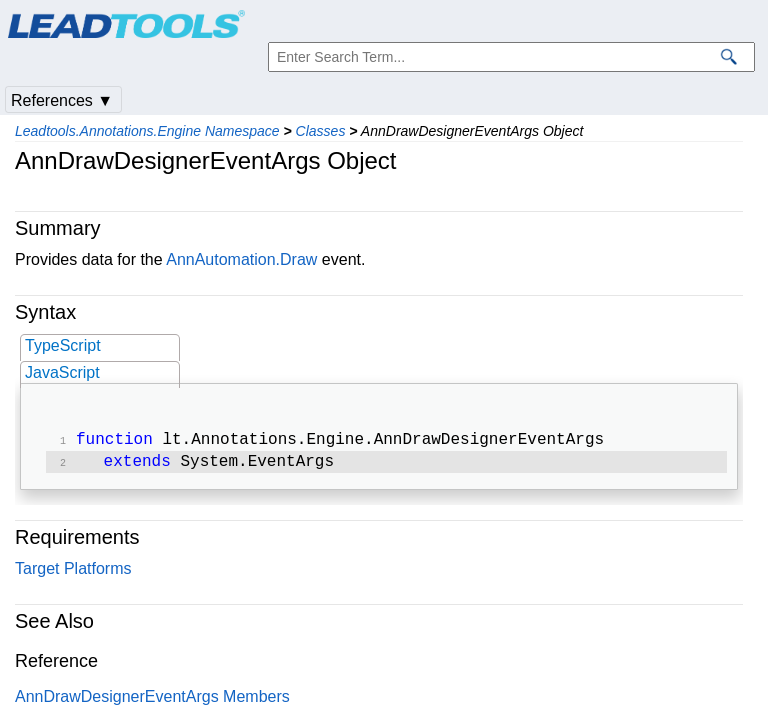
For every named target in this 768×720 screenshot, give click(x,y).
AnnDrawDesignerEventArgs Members (152, 700)
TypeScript (63, 345)
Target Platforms (73, 572)
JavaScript (62, 372)
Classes (321, 131)
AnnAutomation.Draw (241, 259)
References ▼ (62, 100)
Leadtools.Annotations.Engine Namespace (147, 131)
